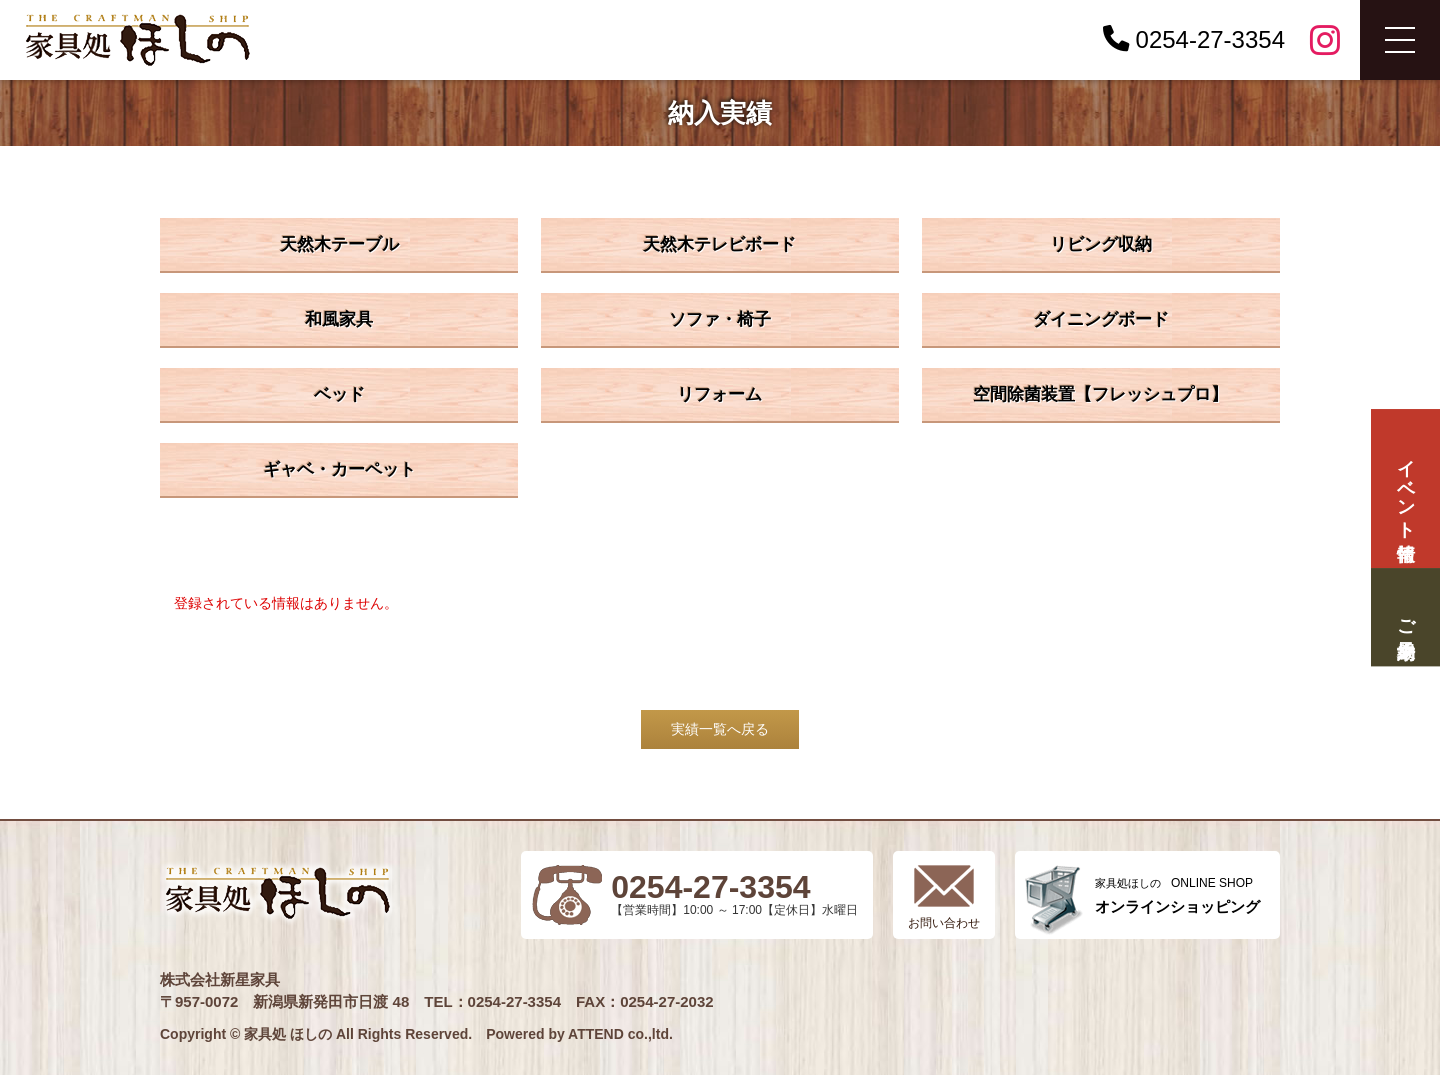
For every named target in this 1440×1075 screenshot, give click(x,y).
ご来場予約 (1405, 617)
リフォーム (719, 394)
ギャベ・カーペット (339, 469)
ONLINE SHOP (1177, 895)
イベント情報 (1405, 488)
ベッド (339, 394)
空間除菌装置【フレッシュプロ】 (1100, 394)
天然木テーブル (339, 244)
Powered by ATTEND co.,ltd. (579, 1034)
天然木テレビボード (719, 244)
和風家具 (339, 319)
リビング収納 (1101, 244)
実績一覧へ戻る (720, 729)
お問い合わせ (944, 923)
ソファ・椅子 (720, 319)
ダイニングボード (1101, 319)
